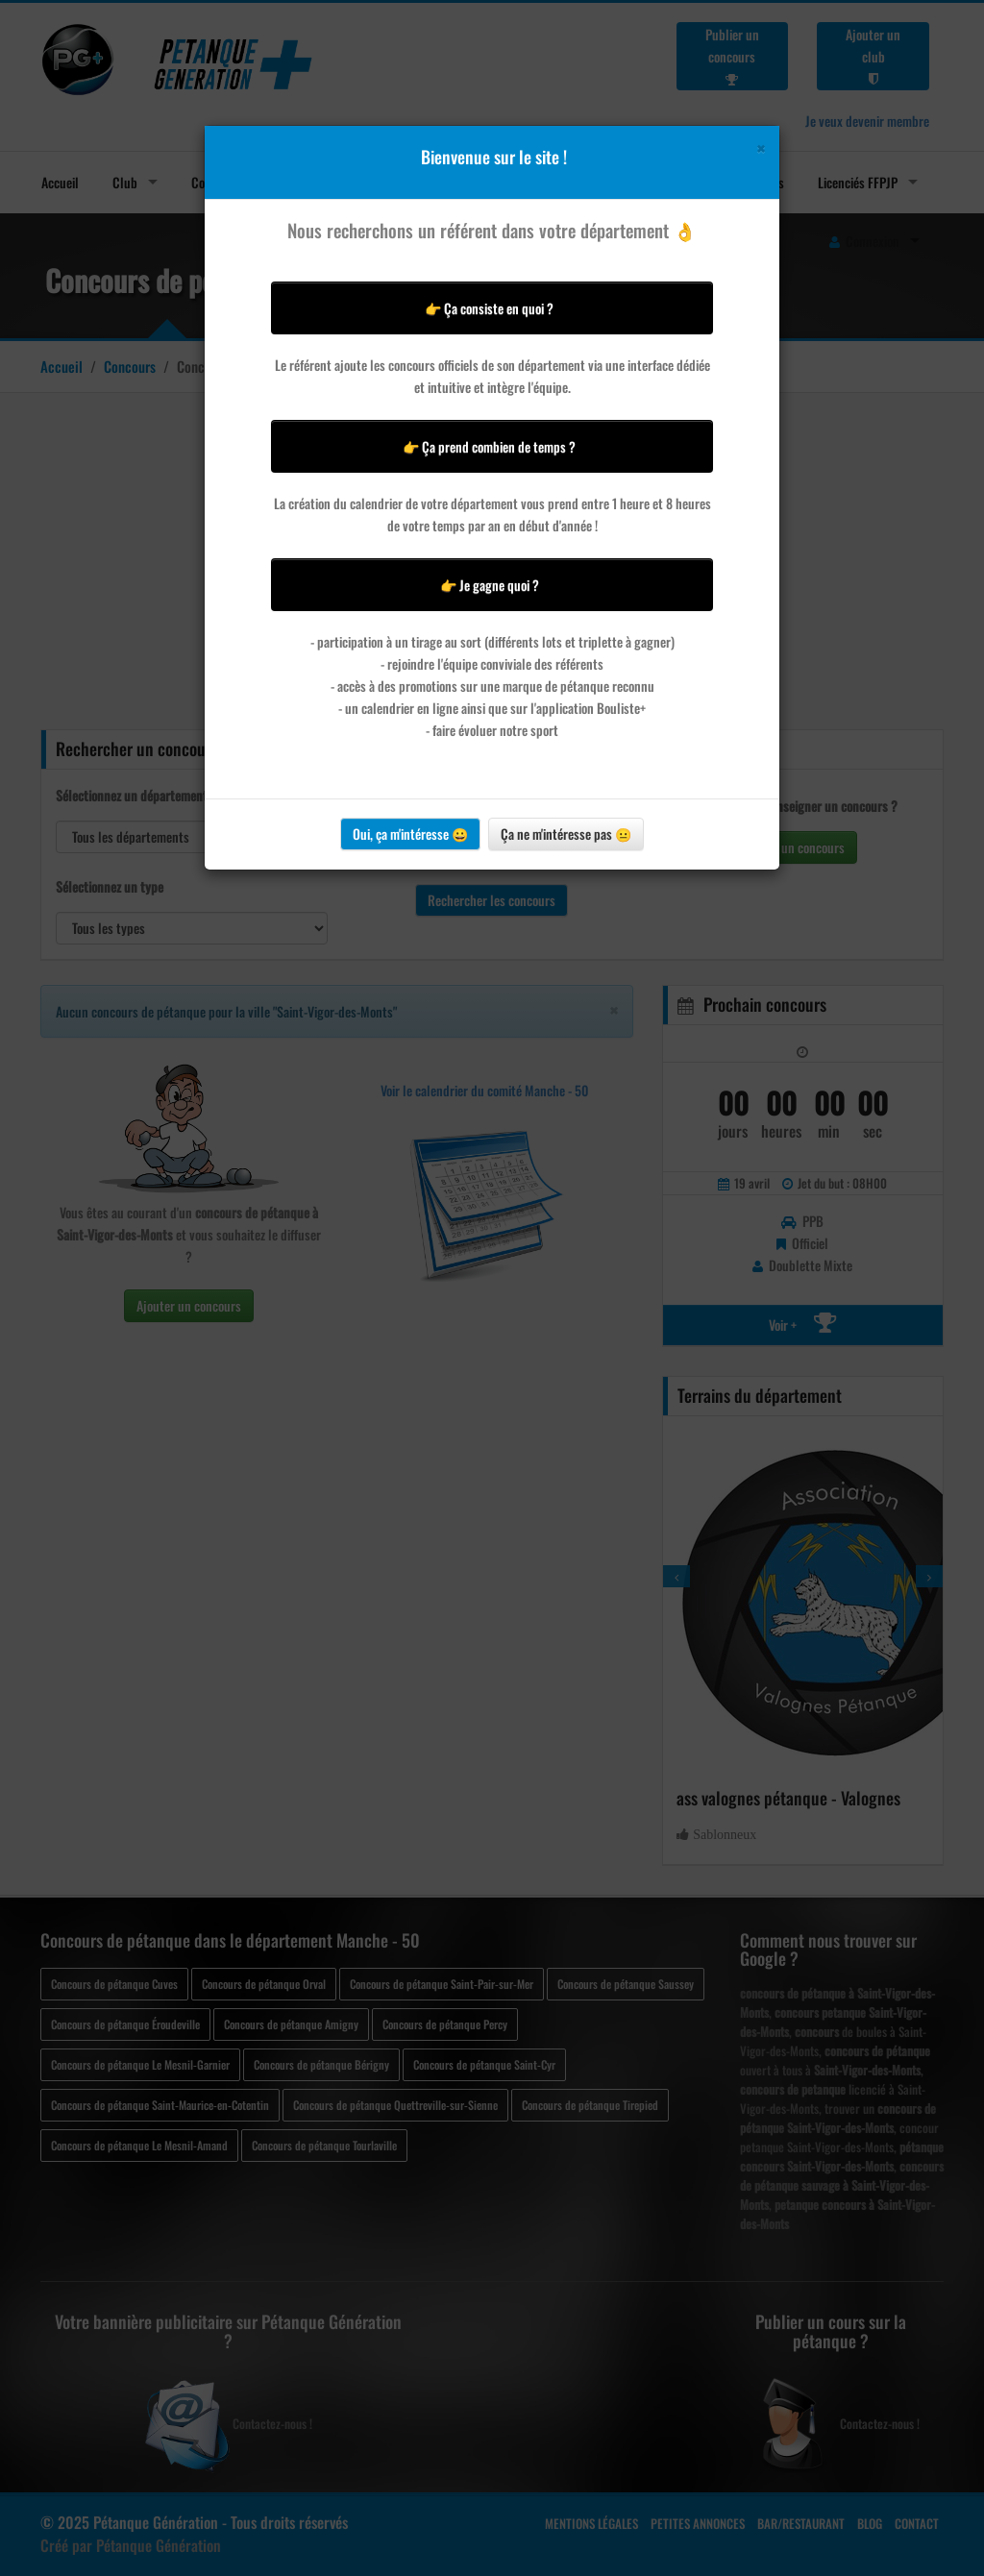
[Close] (760, 148)
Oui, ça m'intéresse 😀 (410, 833)
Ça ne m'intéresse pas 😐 (566, 833)
